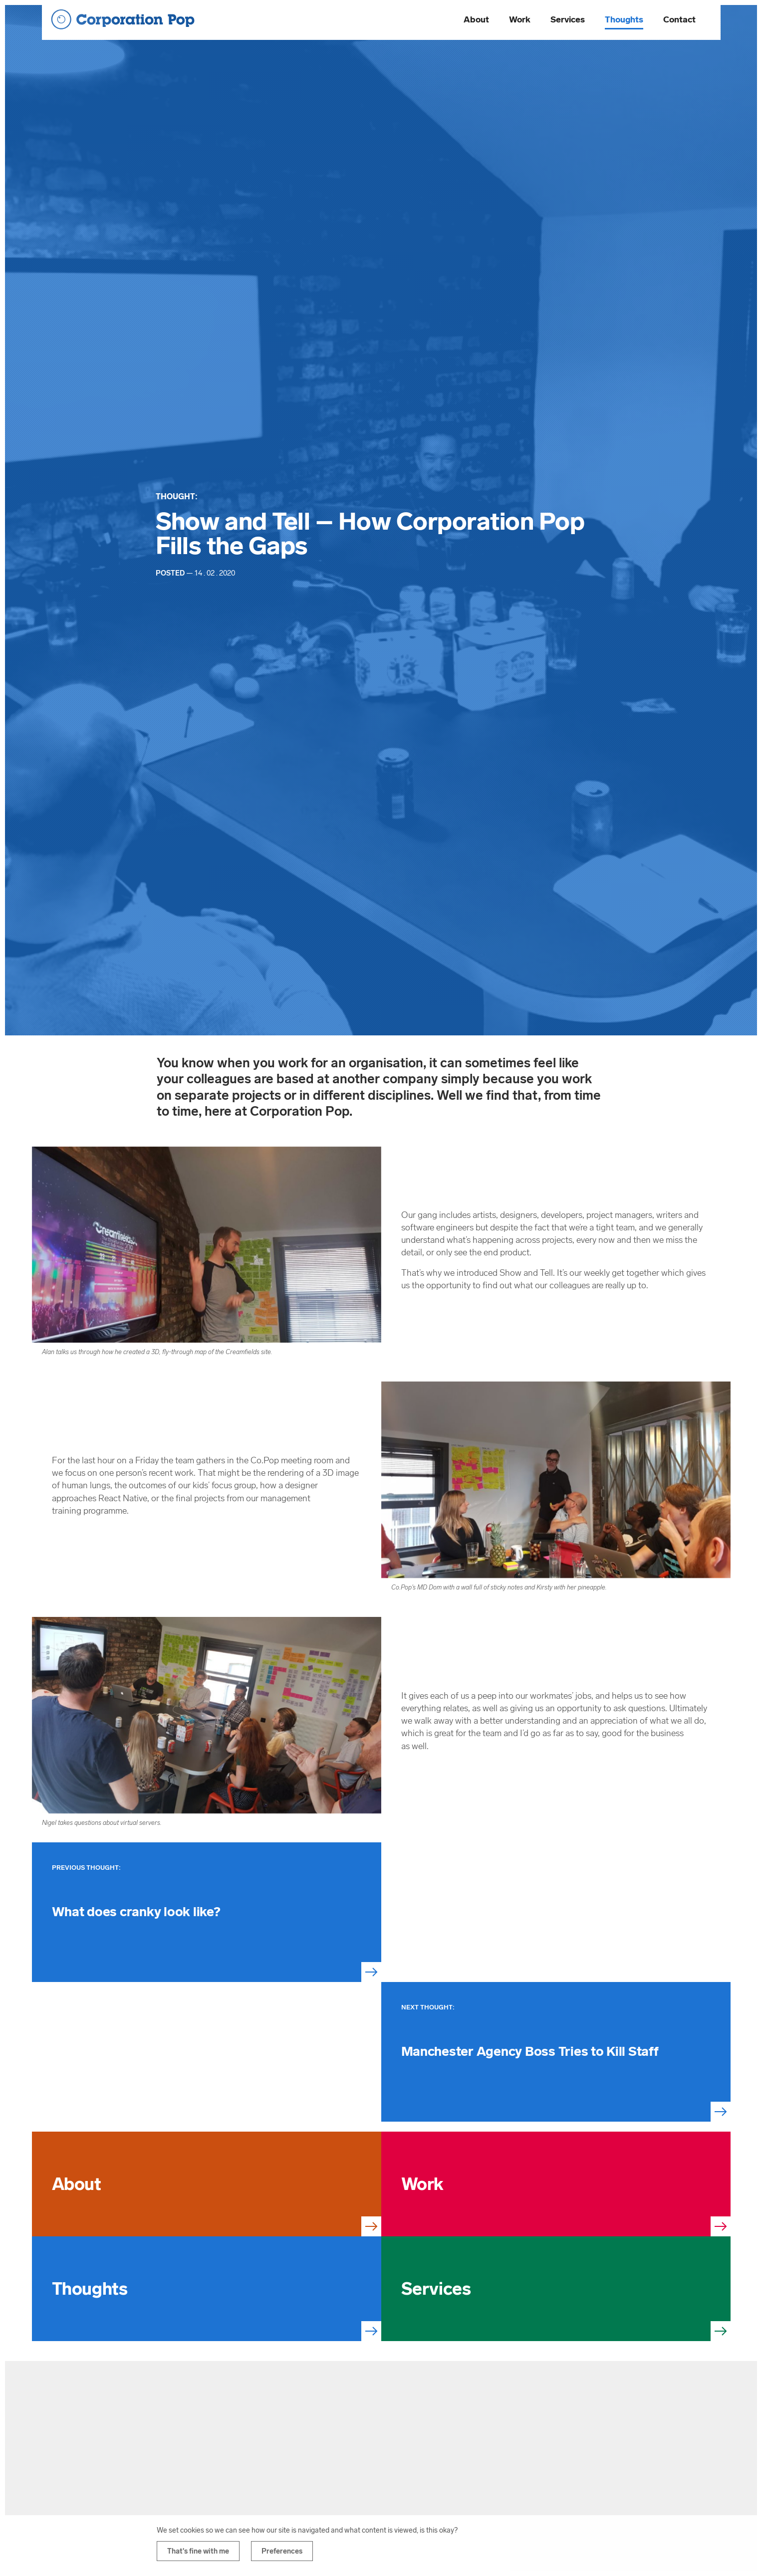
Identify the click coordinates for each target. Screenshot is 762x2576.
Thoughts (624, 19)
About (476, 19)
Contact (679, 19)
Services (567, 19)
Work (519, 19)
